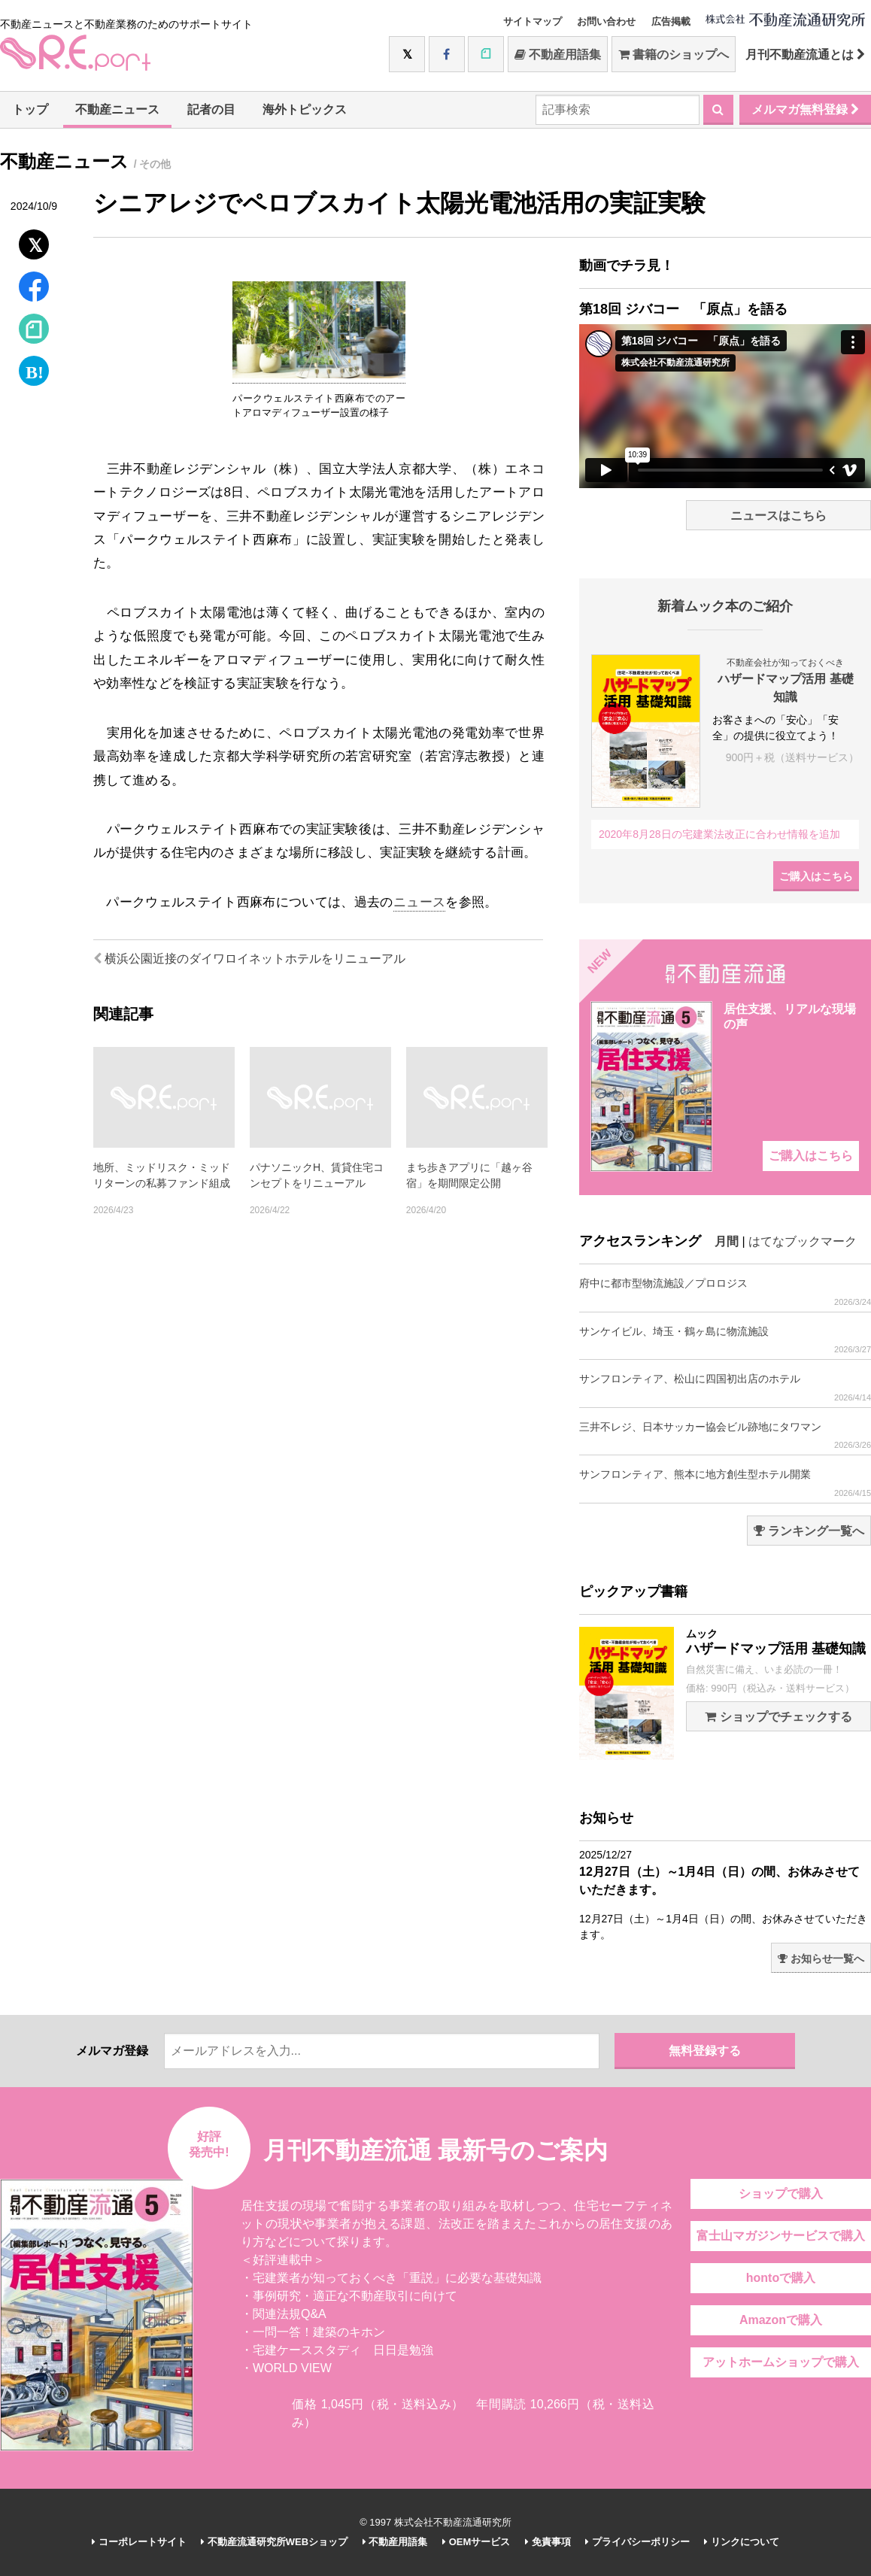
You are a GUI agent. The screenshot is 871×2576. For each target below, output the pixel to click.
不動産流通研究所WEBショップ (274, 2541)
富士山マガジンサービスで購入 (780, 2235)
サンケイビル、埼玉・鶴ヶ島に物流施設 (725, 1340)
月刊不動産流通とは (805, 54)
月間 (727, 1241)
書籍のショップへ (673, 54)
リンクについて (741, 2541)
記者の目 (211, 109)
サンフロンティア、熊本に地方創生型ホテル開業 (725, 1482)
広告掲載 (670, 21)
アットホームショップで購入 (781, 2362)
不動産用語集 (557, 54)
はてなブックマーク (802, 1241)
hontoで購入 (780, 2277)
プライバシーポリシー (637, 2541)
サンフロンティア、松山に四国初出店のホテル (725, 1387)
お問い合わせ (606, 21)
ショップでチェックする (778, 1716)
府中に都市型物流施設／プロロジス (725, 1291)
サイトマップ (532, 21)
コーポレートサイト (139, 2541)
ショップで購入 (781, 2193)
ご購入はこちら (816, 876)
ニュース (419, 902)
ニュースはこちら (778, 515)
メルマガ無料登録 (805, 109)
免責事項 (548, 2541)
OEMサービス (476, 2541)
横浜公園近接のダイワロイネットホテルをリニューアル (249, 958)
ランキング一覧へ (809, 1531)
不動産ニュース (117, 109)
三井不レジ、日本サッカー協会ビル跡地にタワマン (725, 1435)
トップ (30, 109)
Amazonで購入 (780, 2320)
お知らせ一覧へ (821, 1958)
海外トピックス (305, 109)
